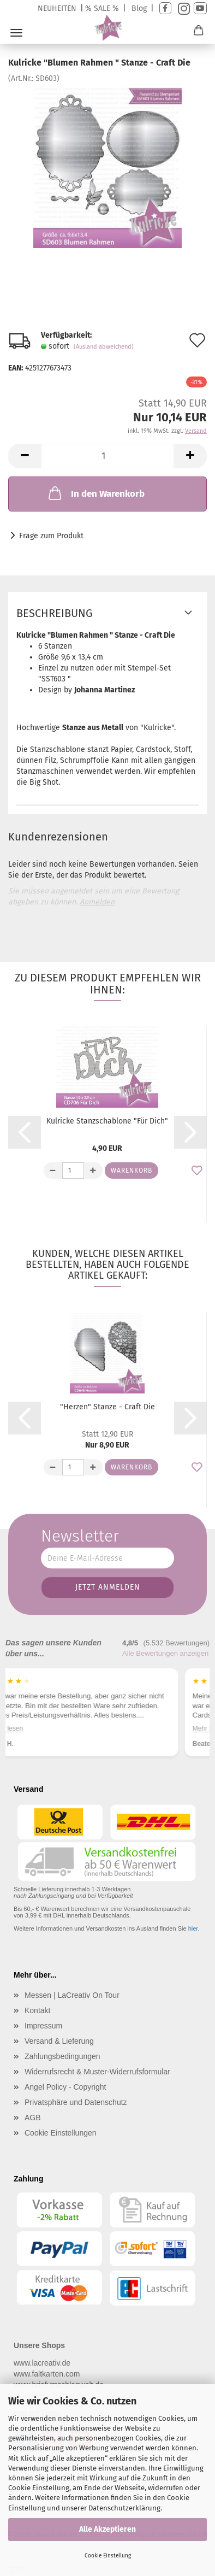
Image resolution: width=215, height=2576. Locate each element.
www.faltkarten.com (47, 2373)
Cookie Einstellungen (61, 2132)
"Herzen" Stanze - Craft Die (107, 1406)
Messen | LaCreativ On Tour (72, 1995)
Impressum (43, 2025)
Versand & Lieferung (59, 2041)
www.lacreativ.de (42, 2363)
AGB (33, 2117)
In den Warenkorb (95, 493)
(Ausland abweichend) (104, 346)
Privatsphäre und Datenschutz (76, 2102)
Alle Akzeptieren (107, 2529)
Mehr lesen (33, 1728)
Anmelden (97, 902)
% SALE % (102, 8)
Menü (16, 32)
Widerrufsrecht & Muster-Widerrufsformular (97, 2071)
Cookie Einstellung (108, 2556)
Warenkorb (131, 1170)
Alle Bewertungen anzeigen (165, 1653)
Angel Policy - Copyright (65, 2087)
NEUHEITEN (57, 8)
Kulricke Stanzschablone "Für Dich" (107, 1121)
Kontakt (37, 2010)
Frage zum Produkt (51, 535)
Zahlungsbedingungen (62, 2056)
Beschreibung (54, 613)
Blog (139, 8)
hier (193, 1928)
